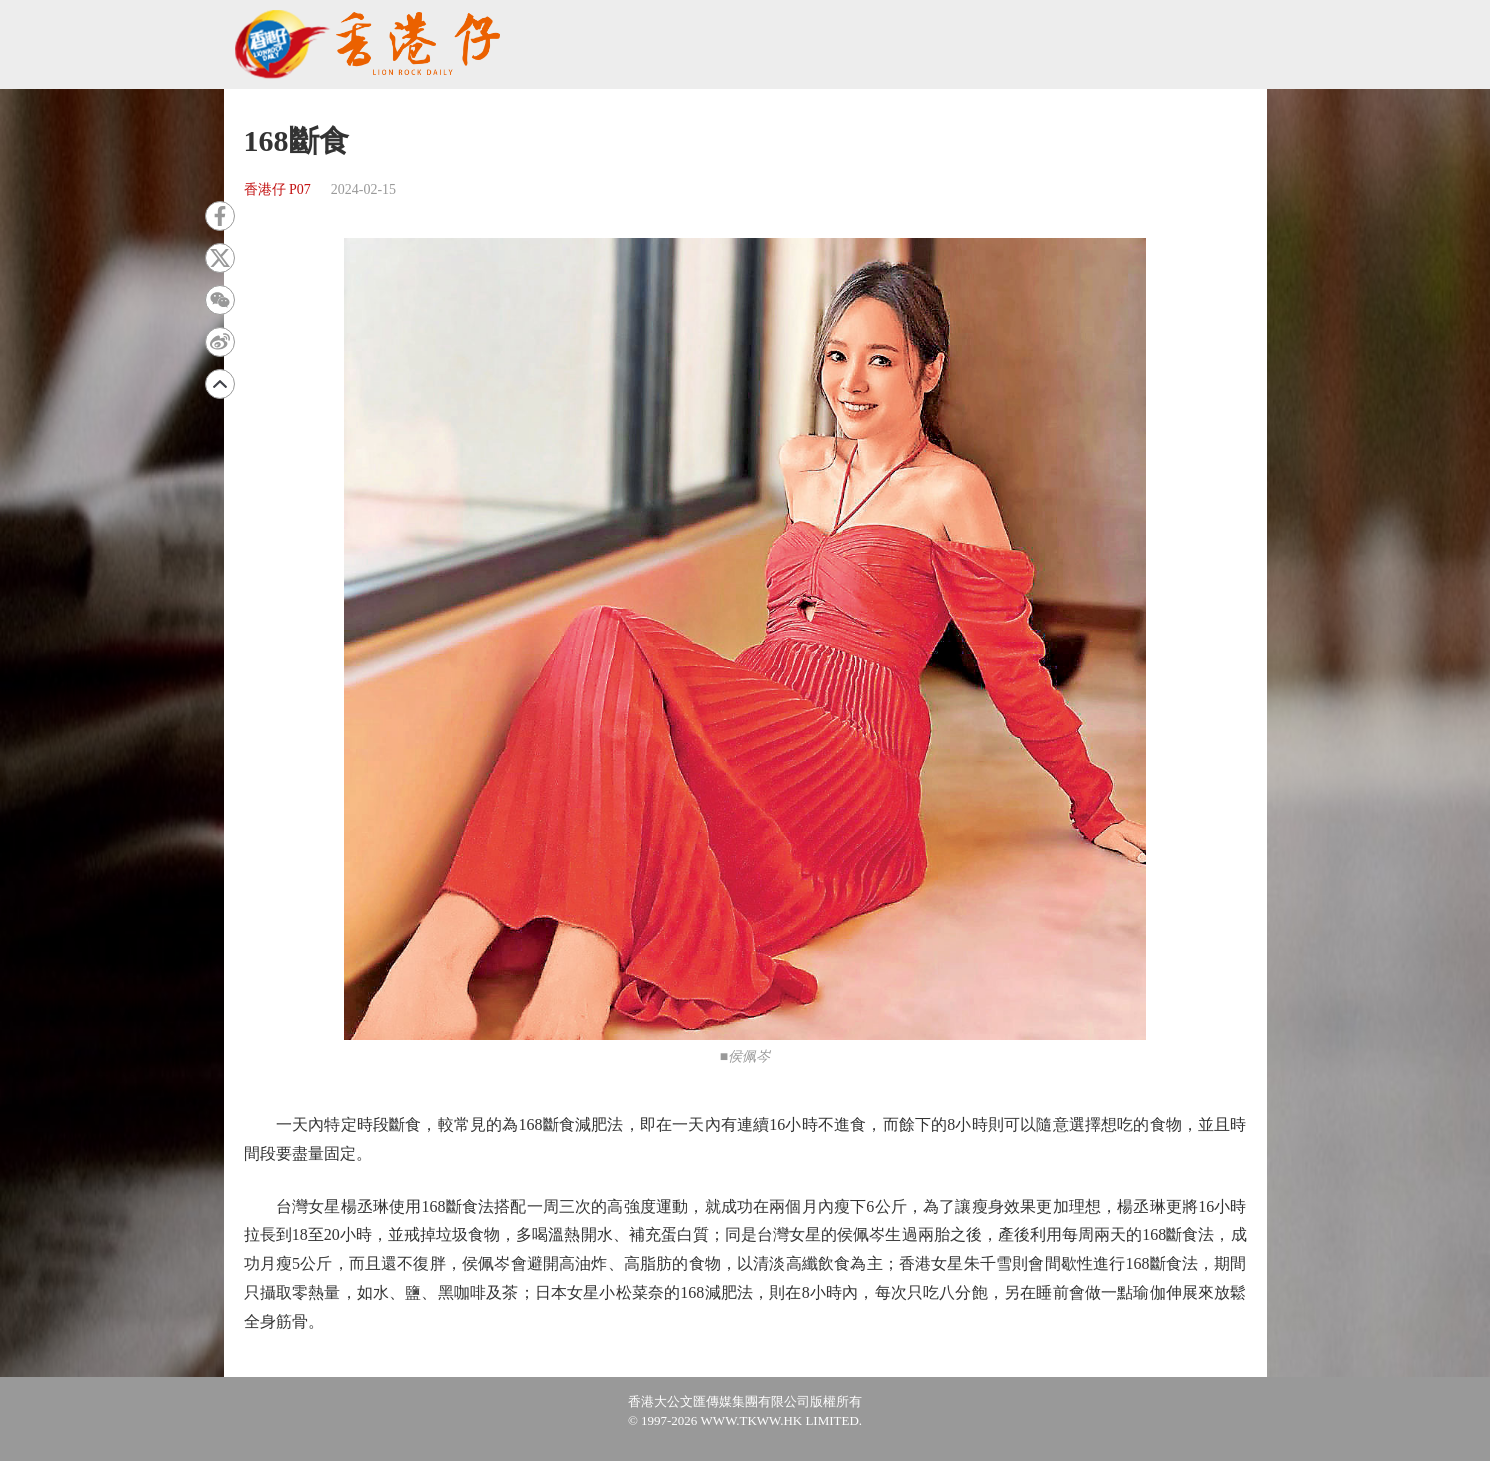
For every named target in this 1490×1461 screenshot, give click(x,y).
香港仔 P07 (277, 189)
